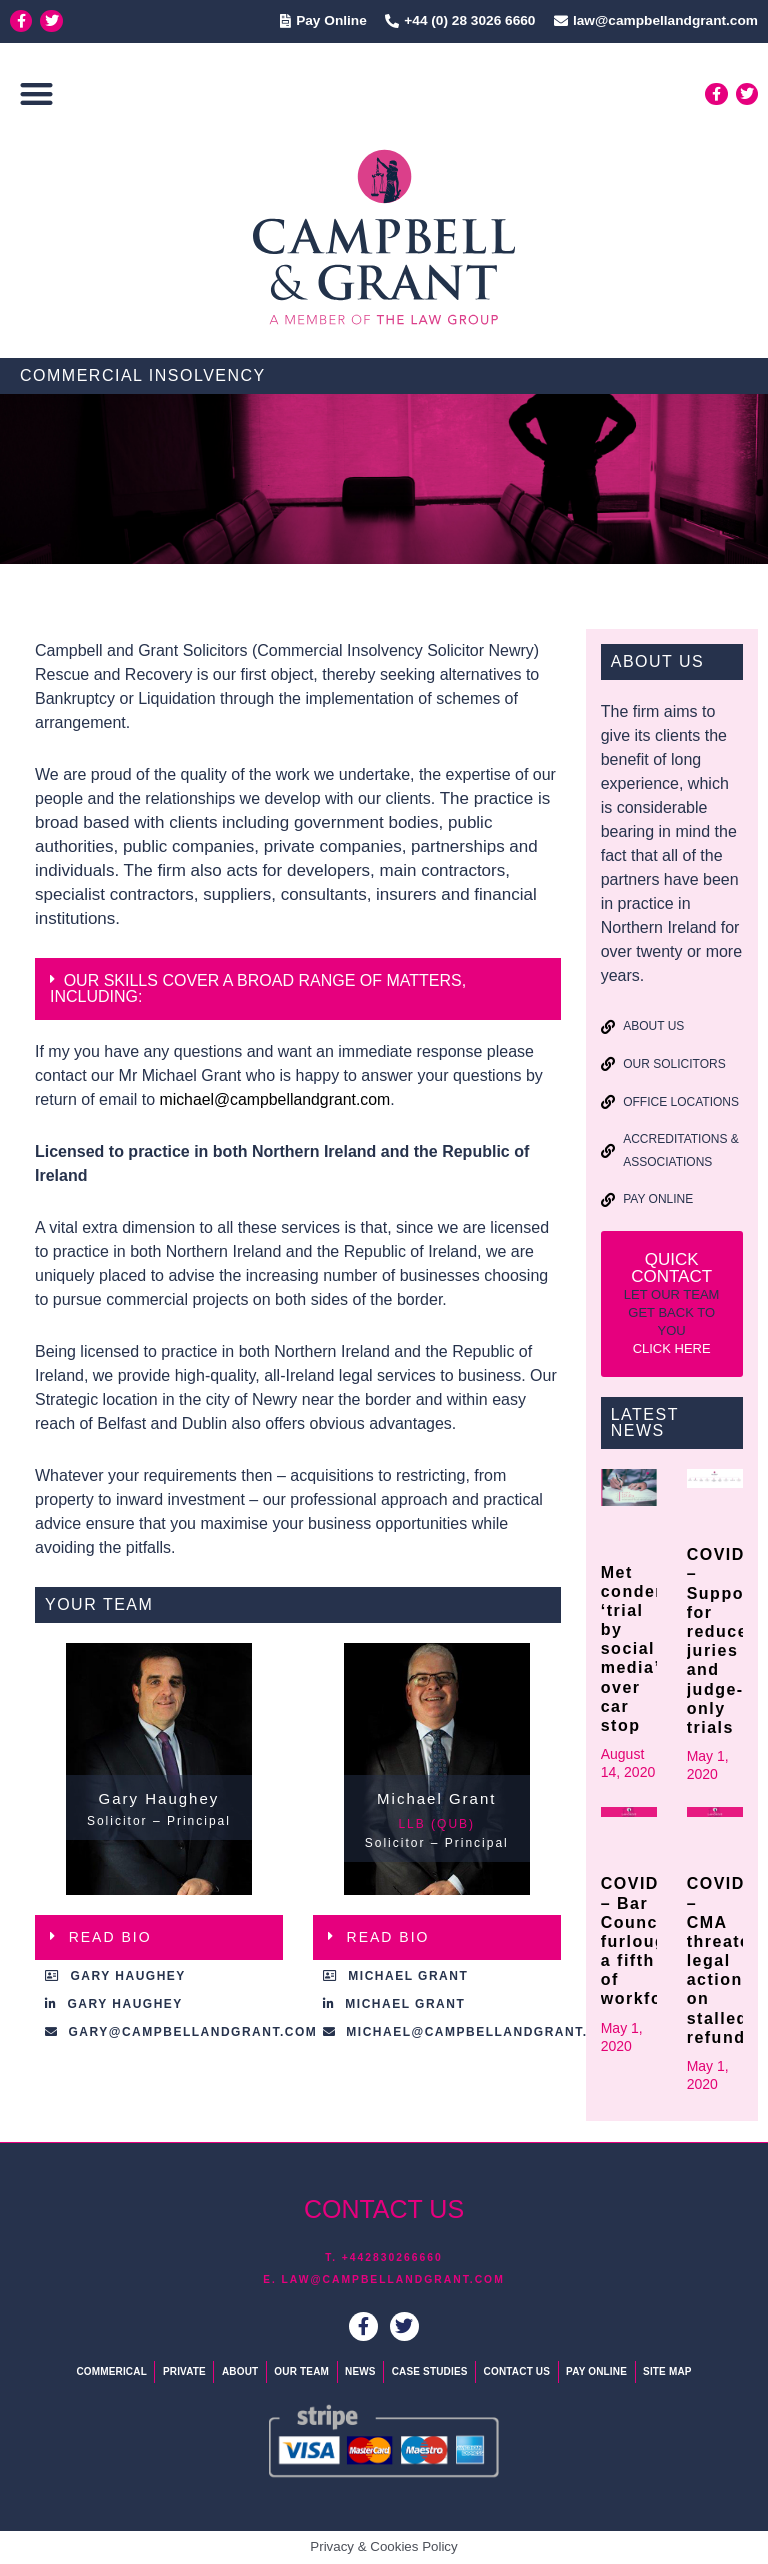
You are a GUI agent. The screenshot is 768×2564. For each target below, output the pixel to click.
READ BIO (110, 1937)
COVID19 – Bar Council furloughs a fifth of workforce (646, 1941)
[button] (36, 94)
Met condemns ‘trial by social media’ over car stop (647, 1648)
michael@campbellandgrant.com (276, 1099)
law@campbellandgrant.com (393, 2279)
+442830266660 (392, 2257)
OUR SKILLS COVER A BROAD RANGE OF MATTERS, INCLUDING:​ (258, 988)
